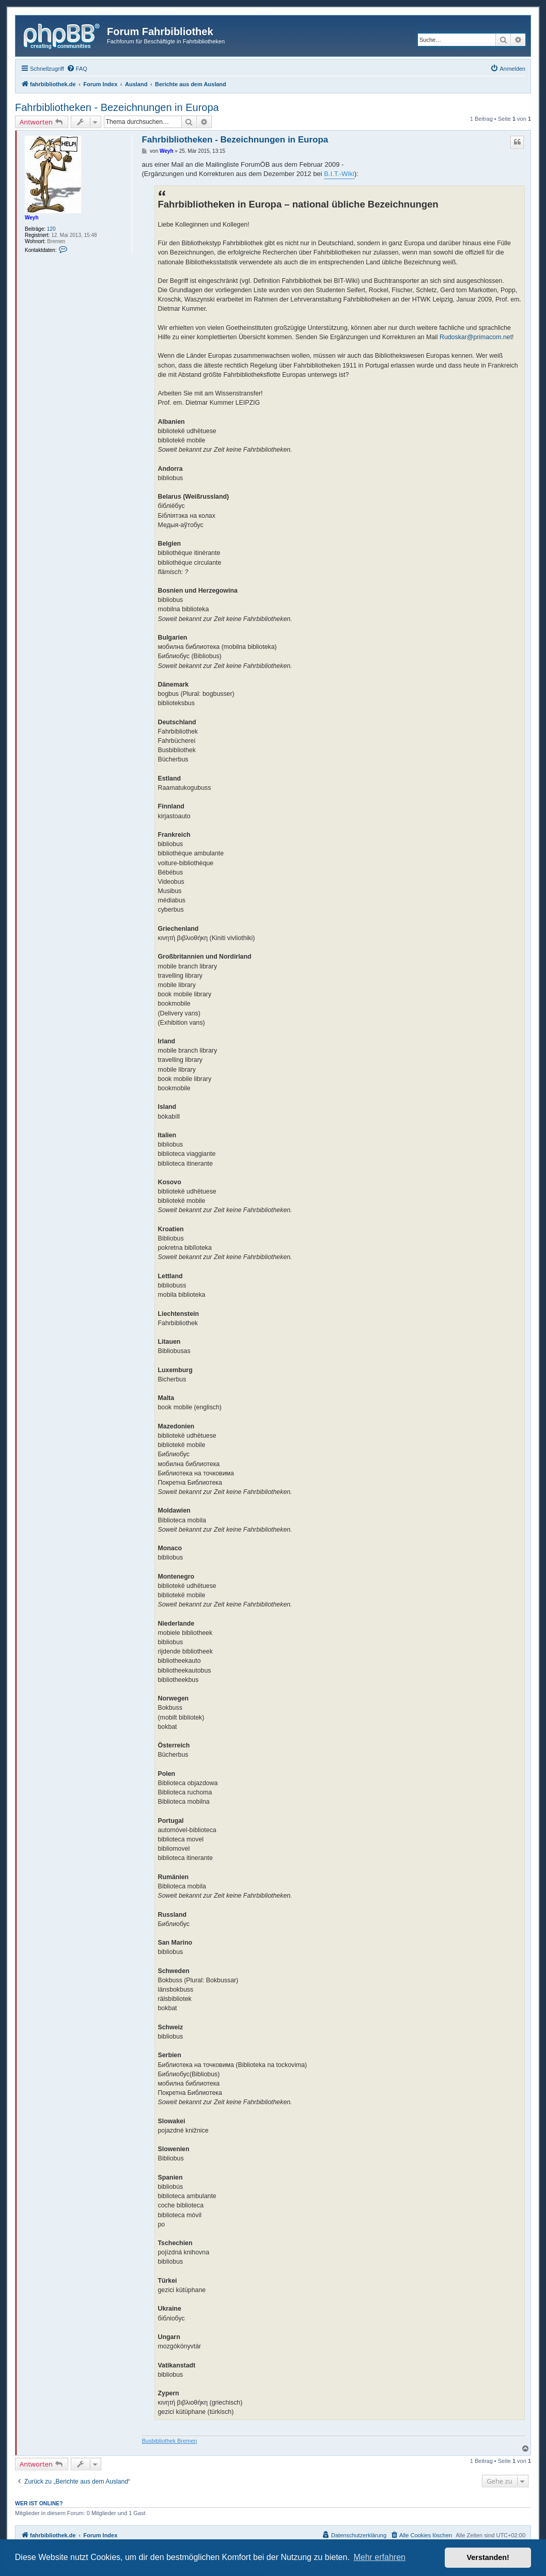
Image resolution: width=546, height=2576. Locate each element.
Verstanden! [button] (488, 2557)
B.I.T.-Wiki (339, 174)
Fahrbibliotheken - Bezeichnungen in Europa (117, 107)
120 (51, 229)
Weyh (32, 217)
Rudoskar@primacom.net (476, 337)
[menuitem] (77, 68)
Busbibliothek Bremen (169, 2441)
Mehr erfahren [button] (379, 2557)
